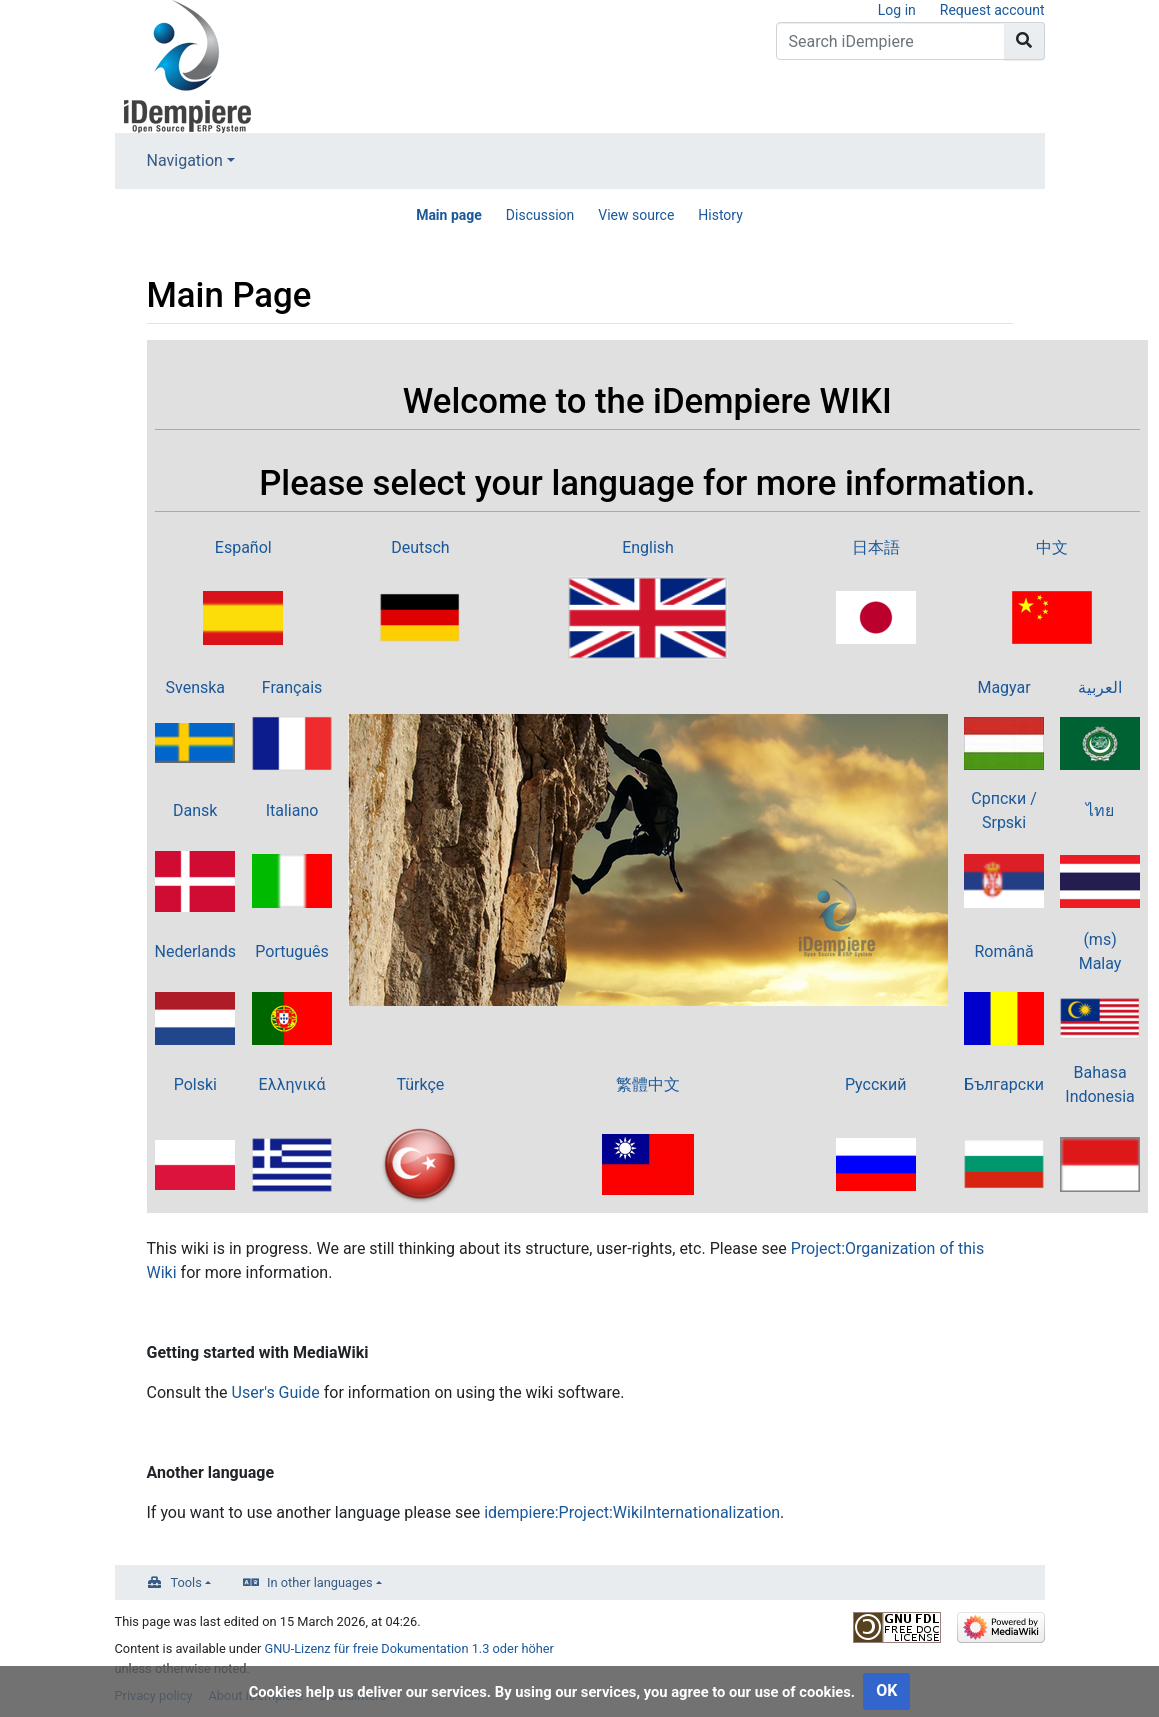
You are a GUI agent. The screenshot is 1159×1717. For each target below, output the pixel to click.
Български (1004, 1084)
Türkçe (420, 1084)
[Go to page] (1024, 41)
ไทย (1100, 810)
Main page (449, 215)
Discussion (540, 215)
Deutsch (420, 547)
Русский (876, 1084)
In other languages (319, 1582)
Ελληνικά (292, 1084)
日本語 (876, 547)
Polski (195, 1084)
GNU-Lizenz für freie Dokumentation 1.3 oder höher (409, 1648)
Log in (897, 10)
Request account (992, 10)
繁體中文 (648, 1084)
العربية (1100, 687)
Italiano (292, 810)
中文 (1052, 547)
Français (292, 687)
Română (1003, 951)
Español (243, 547)
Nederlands (196, 951)
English (648, 547)
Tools (186, 1582)
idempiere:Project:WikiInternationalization (632, 1512)
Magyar (1003, 687)
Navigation (185, 160)
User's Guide (276, 1392)
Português (292, 951)
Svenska (196, 687)
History (720, 215)
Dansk (195, 810)
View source (636, 215)
